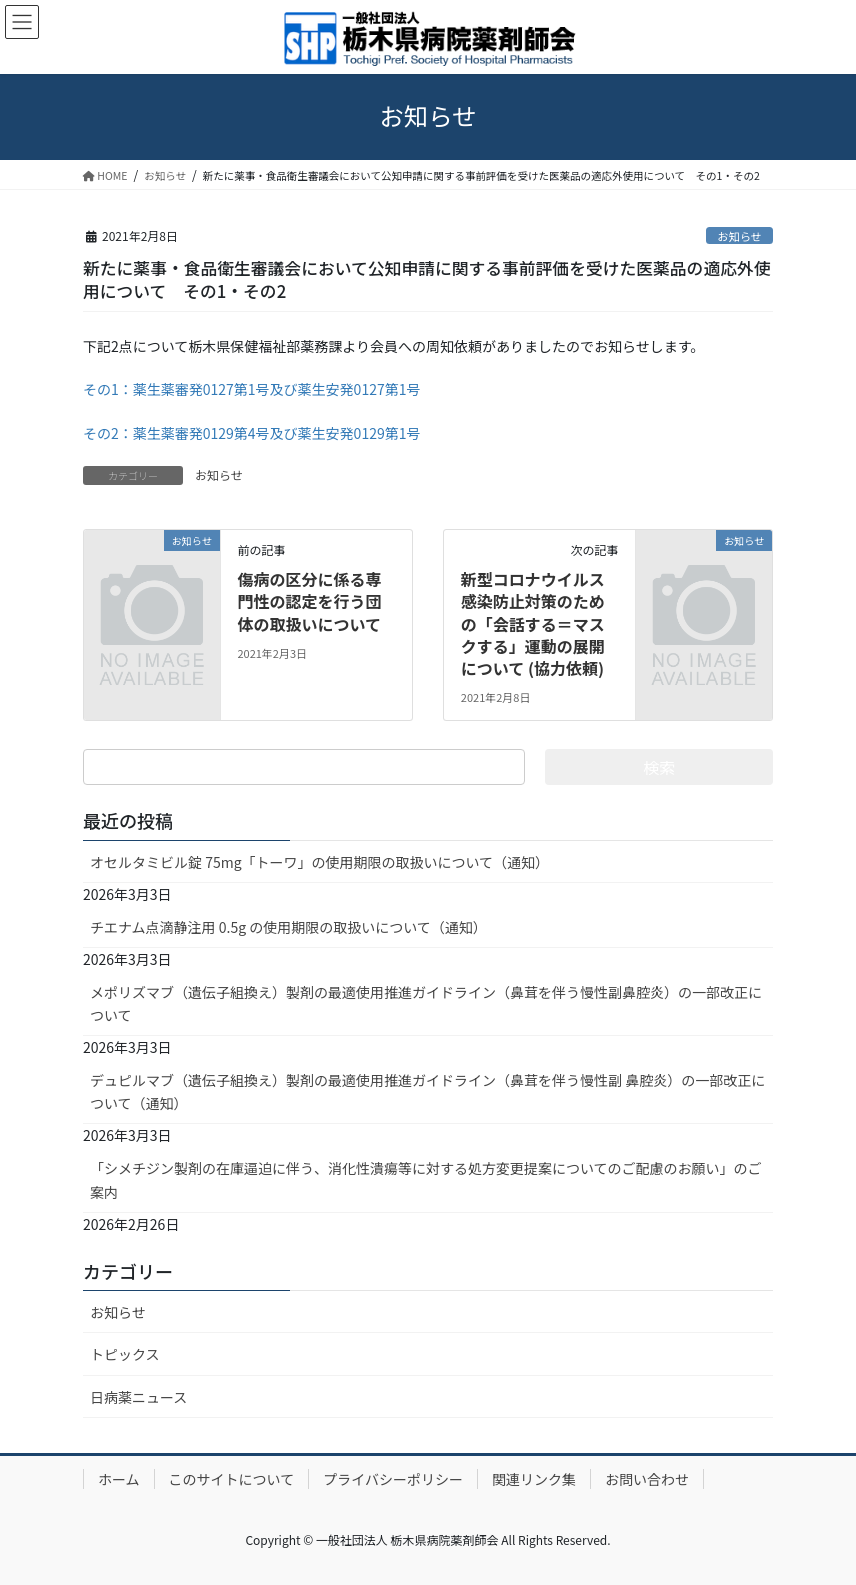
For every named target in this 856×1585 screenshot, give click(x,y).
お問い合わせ (647, 1479)
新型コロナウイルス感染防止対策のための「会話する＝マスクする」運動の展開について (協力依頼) (533, 624)
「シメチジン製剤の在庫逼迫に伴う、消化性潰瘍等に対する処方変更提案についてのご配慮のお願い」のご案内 (426, 1179)
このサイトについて (232, 1479)
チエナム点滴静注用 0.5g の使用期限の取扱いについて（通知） (288, 927)
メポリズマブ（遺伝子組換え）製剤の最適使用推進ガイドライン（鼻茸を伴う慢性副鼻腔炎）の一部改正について (426, 1003)
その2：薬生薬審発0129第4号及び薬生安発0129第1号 (251, 433)
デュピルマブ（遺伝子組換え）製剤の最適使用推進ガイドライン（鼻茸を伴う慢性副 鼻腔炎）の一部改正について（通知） (427, 1091)
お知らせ (739, 236)
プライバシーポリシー (393, 1479)
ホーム (119, 1479)
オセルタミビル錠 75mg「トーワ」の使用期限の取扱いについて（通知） (319, 862)
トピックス (125, 1354)
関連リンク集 (534, 1479)
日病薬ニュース (138, 1397)
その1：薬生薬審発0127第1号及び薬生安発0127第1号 (251, 389)
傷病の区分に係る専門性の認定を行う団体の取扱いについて (309, 601)
